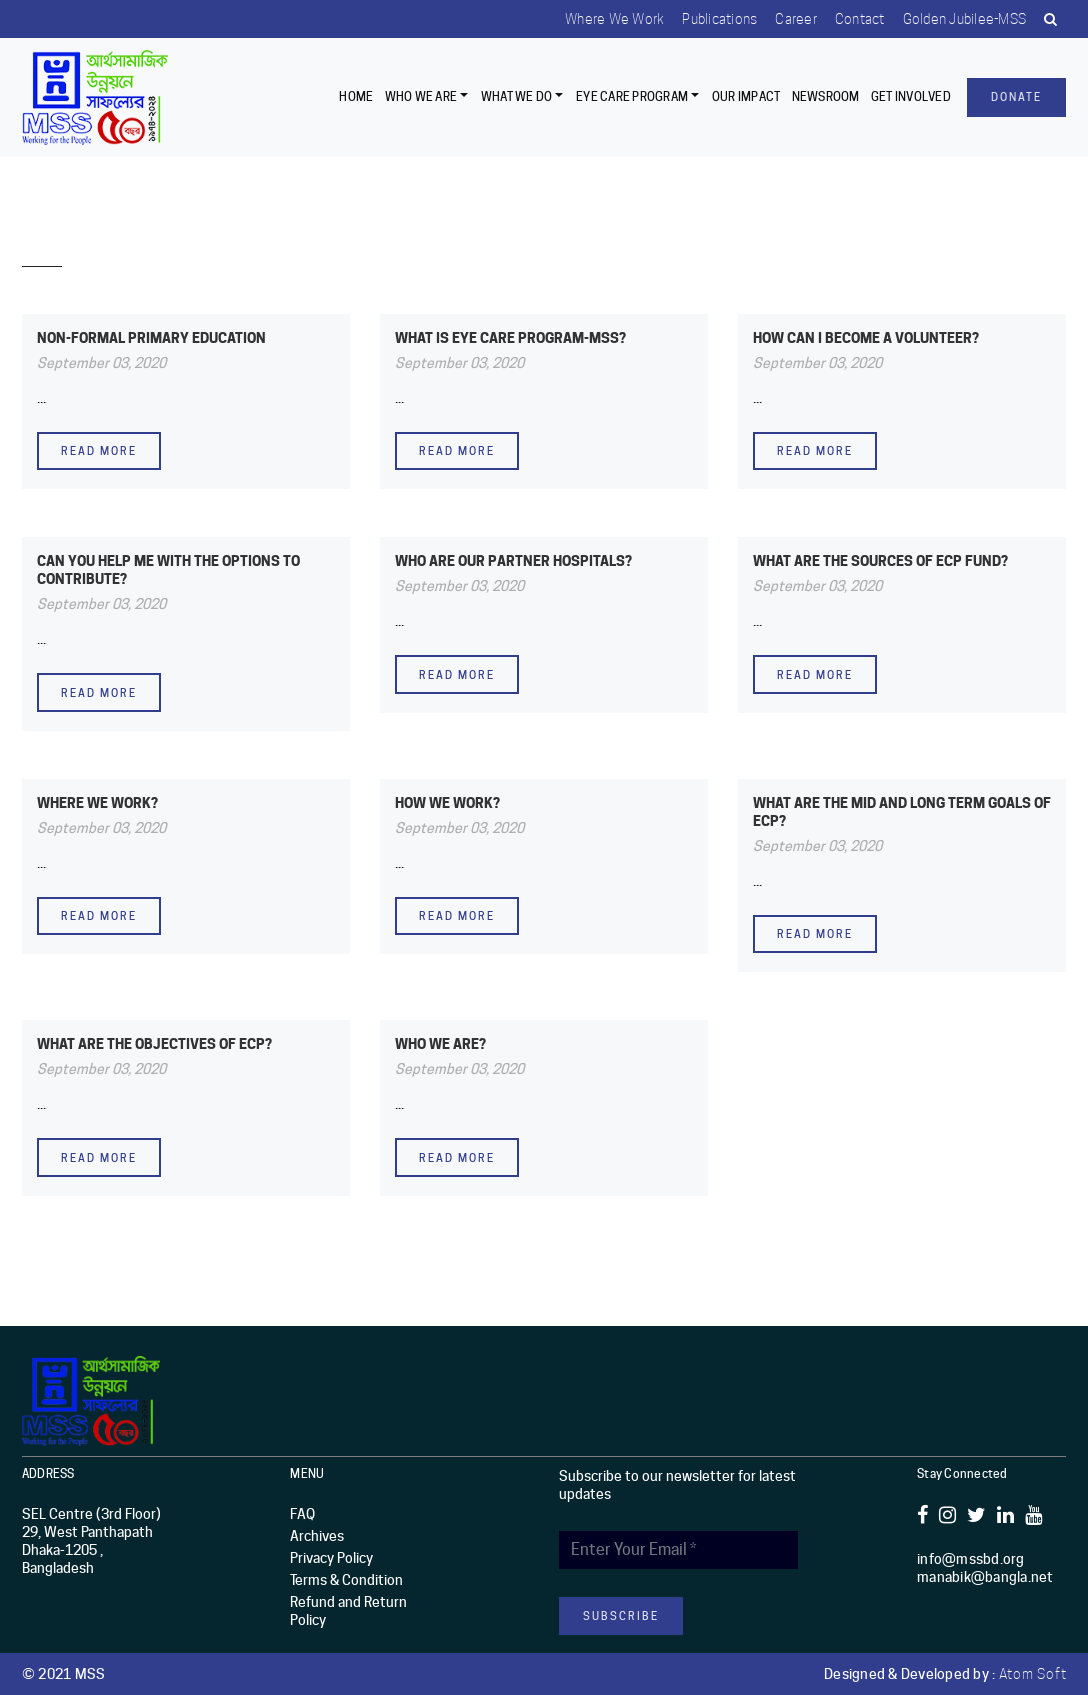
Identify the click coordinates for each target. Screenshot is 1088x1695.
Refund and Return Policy (348, 1611)
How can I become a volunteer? (866, 337)
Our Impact (746, 96)
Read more (99, 451)
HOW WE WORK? (447, 802)
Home (356, 96)
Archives (317, 1536)
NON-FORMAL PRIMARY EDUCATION (151, 337)
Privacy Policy (331, 1558)
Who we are (421, 96)
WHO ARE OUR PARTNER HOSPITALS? (513, 560)
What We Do (517, 96)
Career (789, 19)
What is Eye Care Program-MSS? (510, 337)
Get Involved (911, 96)
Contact (855, 19)
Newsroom (826, 96)
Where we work (603, 19)
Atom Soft (1033, 1674)
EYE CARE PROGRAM (632, 96)
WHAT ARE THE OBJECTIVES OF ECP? (154, 1043)
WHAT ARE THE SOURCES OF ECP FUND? (880, 560)
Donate (1016, 97)
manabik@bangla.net (985, 1577)
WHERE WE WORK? (97, 802)
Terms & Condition (346, 1580)
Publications (710, 19)
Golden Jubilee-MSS (962, 19)
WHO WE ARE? (440, 1043)
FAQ (302, 1514)
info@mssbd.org (971, 1559)
